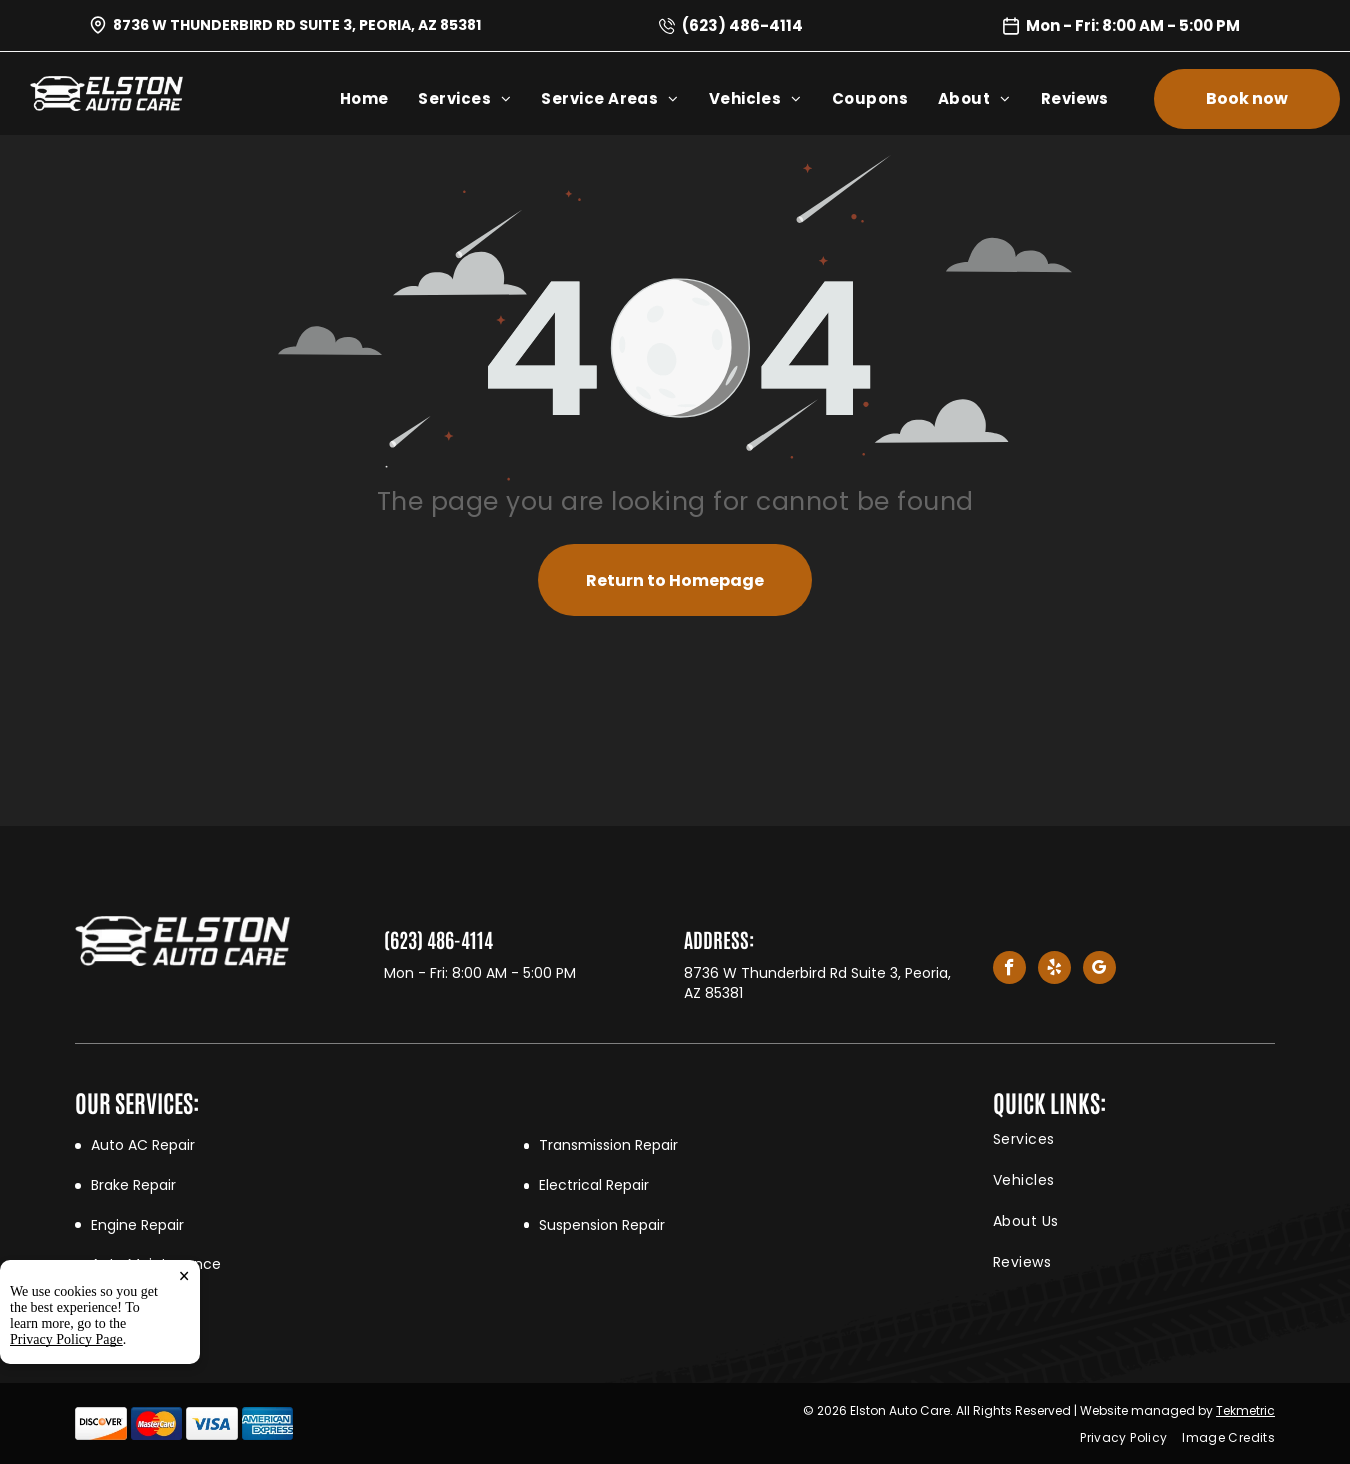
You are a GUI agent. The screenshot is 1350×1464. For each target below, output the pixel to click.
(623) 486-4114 (742, 25)
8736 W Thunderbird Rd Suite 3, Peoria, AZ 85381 (297, 25)
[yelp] (1054, 970)
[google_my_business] (1099, 970)
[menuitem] (379, 98)
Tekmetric (1245, 1410)
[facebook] (1009, 970)
